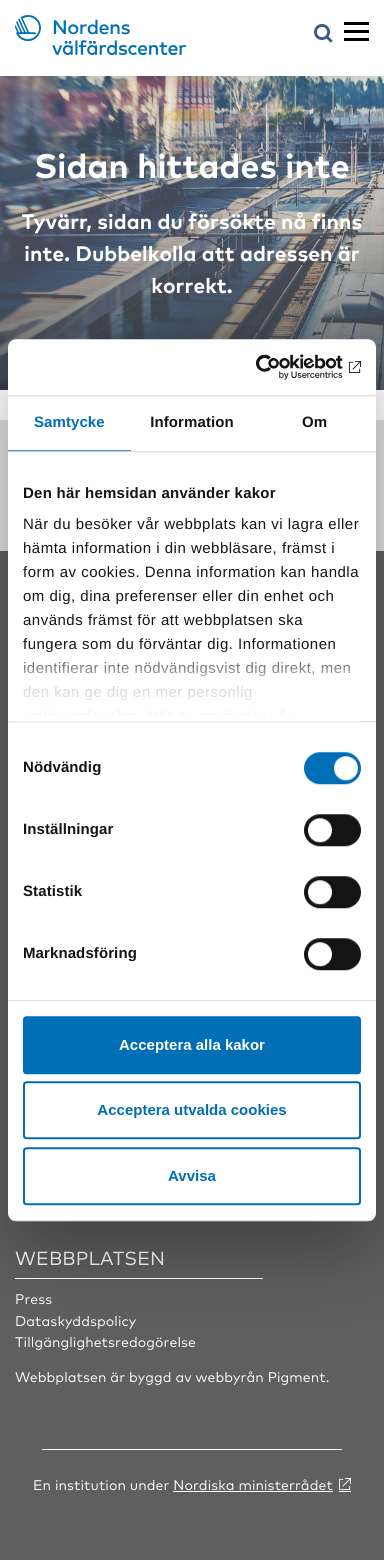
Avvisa (192, 1175)
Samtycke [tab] (69, 422)
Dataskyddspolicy (75, 1321)
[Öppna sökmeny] (323, 34)
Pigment (297, 1377)
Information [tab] (192, 422)
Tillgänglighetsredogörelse (105, 1342)
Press (33, 1299)
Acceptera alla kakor (192, 1044)
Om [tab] (314, 422)
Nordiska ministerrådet (253, 1485)
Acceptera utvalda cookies (191, 1109)
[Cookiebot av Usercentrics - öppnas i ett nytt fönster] (275, 367)
